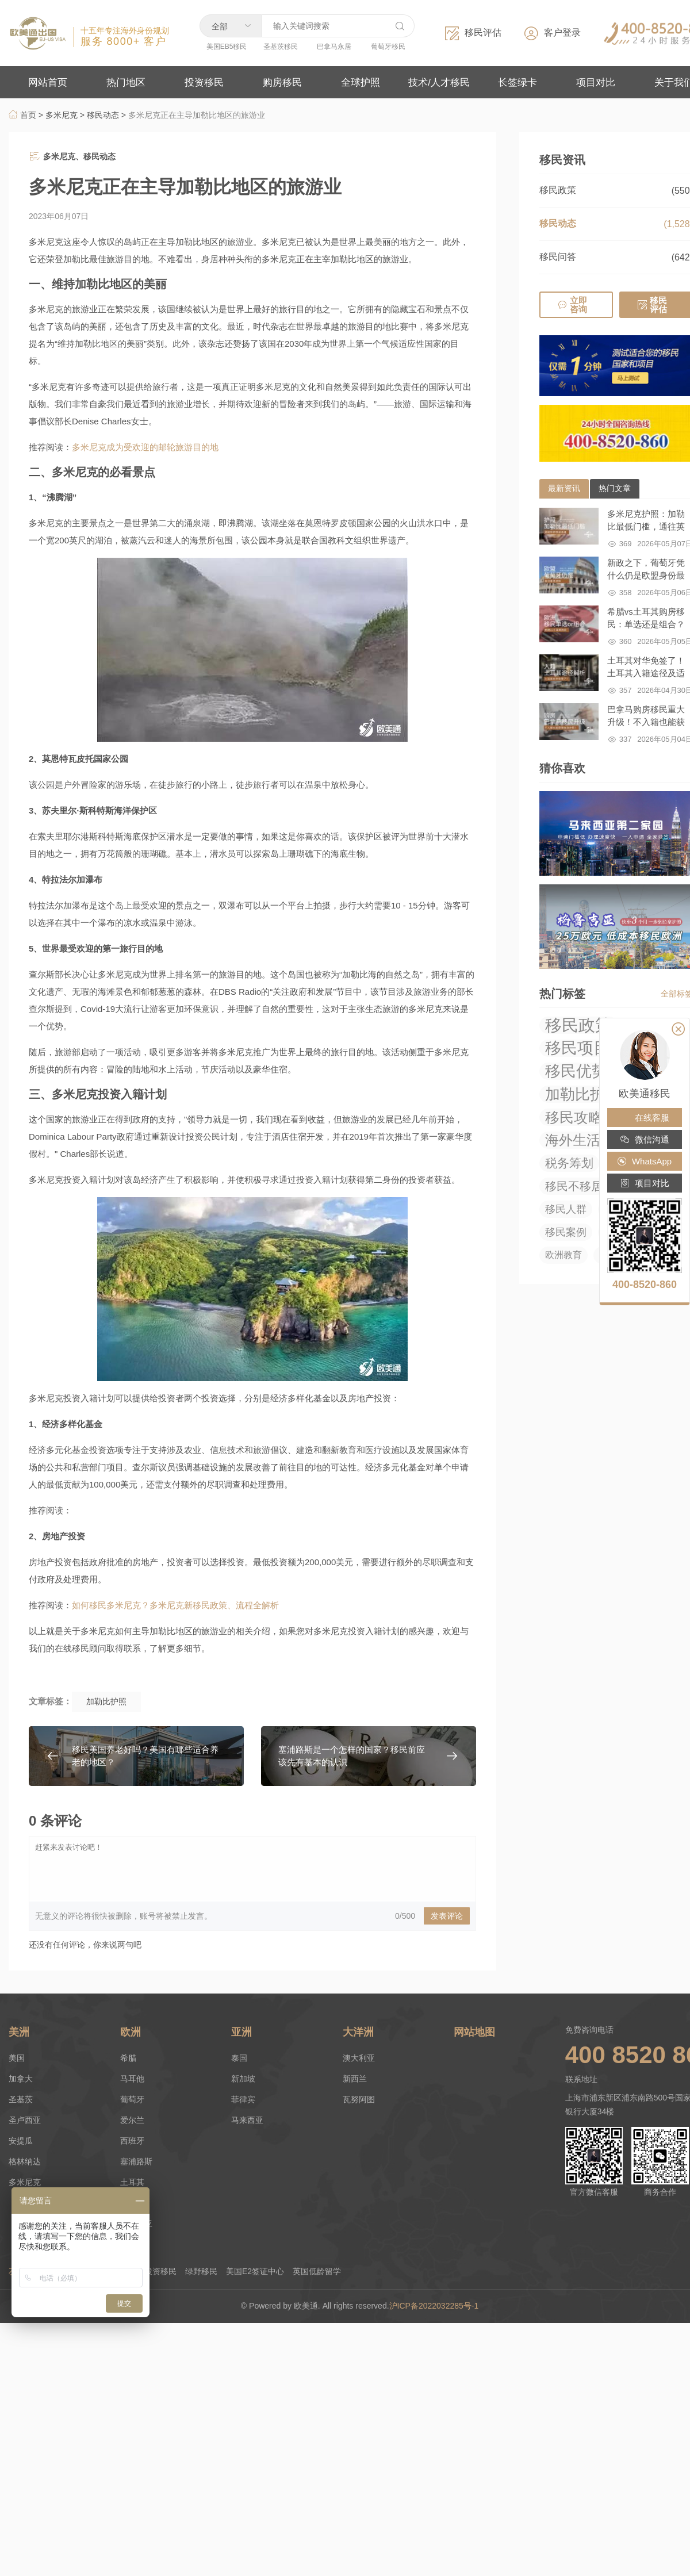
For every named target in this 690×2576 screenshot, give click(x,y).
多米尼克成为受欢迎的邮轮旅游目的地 (145, 447)
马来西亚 (247, 2120)
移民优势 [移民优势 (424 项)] (576, 1071)
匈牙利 (132, 2202)
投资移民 (160, 2271)
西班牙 (132, 2140)
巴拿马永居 (334, 47)
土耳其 (132, 2182)
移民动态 (103, 115)
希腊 (128, 2058)
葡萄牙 (132, 2099)
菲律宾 (243, 2099)
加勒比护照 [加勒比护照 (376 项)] (582, 1094)
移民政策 (557, 190)
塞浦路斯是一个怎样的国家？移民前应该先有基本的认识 (351, 1756)
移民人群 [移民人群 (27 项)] (565, 1209)
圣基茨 (21, 2099)
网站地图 (474, 2032)
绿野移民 (201, 2271)
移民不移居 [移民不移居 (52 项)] (574, 1186)
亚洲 (241, 2032)
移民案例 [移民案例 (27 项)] (565, 1232)
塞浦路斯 (136, 2161)
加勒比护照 (106, 1701)
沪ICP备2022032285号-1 (435, 2305)
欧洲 (130, 2032)
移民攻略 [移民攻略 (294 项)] (574, 1117)
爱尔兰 (132, 2120)
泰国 (239, 2058)
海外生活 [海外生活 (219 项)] (572, 1140)
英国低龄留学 (317, 2271)
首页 (22, 115)
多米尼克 (61, 115)
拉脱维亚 (136, 2223)
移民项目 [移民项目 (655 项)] (577, 1048)
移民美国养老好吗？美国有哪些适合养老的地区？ (145, 1756)
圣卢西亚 (25, 2120)
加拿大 (21, 2078)
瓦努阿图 (359, 2099)
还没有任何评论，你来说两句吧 (85, 1944)
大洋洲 (358, 2032)
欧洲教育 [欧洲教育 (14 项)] (563, 1255)
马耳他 (132, 2078)
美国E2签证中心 (255, 2271)
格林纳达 (25, 2161)
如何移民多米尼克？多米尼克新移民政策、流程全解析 (175, 1605)
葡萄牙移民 (388, 47)
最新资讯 (564, 488)
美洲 (19, 2032)
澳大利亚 (359, 2058)
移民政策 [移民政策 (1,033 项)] (578, 1025)
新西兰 (355, 2078)
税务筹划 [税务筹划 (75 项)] (569, 1163)
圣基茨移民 (280, 47)
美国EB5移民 (226, 47)
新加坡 (243, 2078)
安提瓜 (21, 2140)
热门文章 (615, 488)
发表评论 (447, 1915)
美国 (17, 2058)
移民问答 (557, 257)
